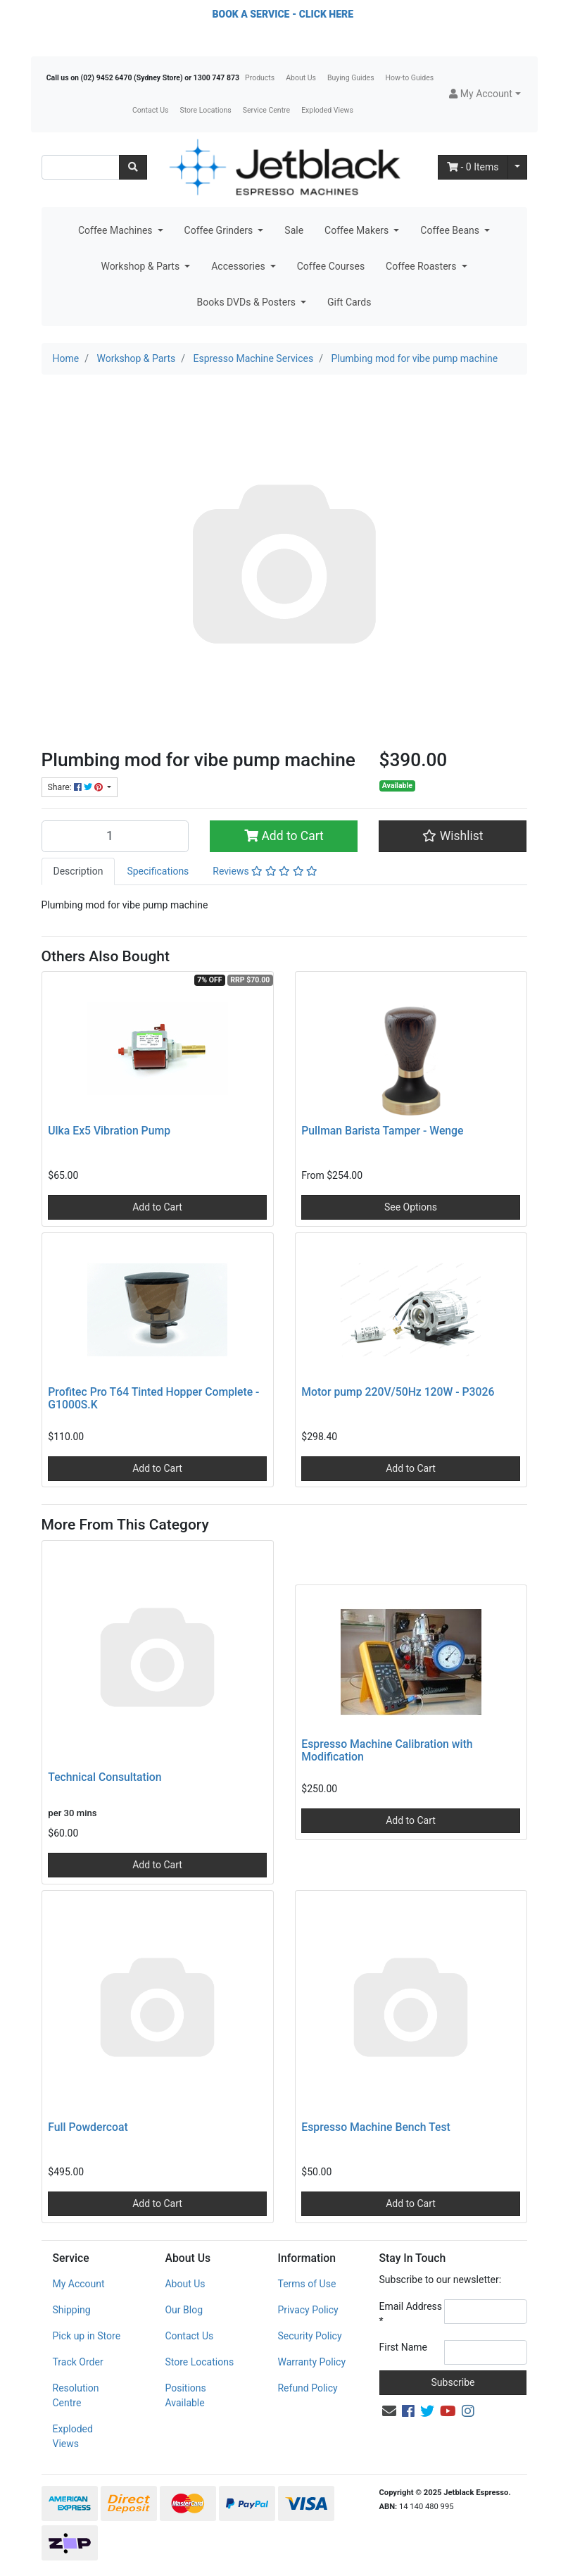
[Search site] (133, 167)
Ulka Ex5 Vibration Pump (109, 1130)
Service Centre (266, 110)
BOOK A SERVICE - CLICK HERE (283, 14)
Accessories (239, 266)
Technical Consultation (104, 1777)
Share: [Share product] (76, 787)
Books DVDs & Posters (247, 302)
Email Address (411, 2314)
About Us (301, 77)
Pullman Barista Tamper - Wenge (382, 1130)
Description (78, 871)
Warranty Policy (311, 2362)
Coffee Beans (450, 230)
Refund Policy (307, 2388)
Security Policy (309, 2335)
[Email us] (389, 2411)
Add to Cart (284, 836)
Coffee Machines (116, 230)
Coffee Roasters (422, 266)
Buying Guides (350, 77)
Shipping (72, 2309)
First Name (403, 2347)
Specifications (158, 871)
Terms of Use (306, 2283)
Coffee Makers (357, 230)
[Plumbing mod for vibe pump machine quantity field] (115, 835)
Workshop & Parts (141, 266)
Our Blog (184, 2309)
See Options (410, 1207)
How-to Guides (410, 77)
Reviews (265, 871)
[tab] (78, 871)
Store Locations (205, 110)
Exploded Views (327, 110)
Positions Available (185, 2395)
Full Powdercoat (87, 2127)
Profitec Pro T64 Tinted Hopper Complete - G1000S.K (153, 1398)
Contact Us (150, 110)
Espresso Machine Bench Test (375, 2127)
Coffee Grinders (219, 230)
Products (259, 77)
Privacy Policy (307, 2309)
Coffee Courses (331, 266)
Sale (293, 230)
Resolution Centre (76, 2395)
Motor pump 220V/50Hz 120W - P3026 (397, 1392)
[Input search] (81, 167)
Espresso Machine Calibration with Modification (386, 1750)
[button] (484, 94)
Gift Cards (349, 302)
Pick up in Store (87, 2335)
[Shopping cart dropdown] (517, 167)
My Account (79, 2283)
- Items (473, 167)
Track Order (78, 2362)
